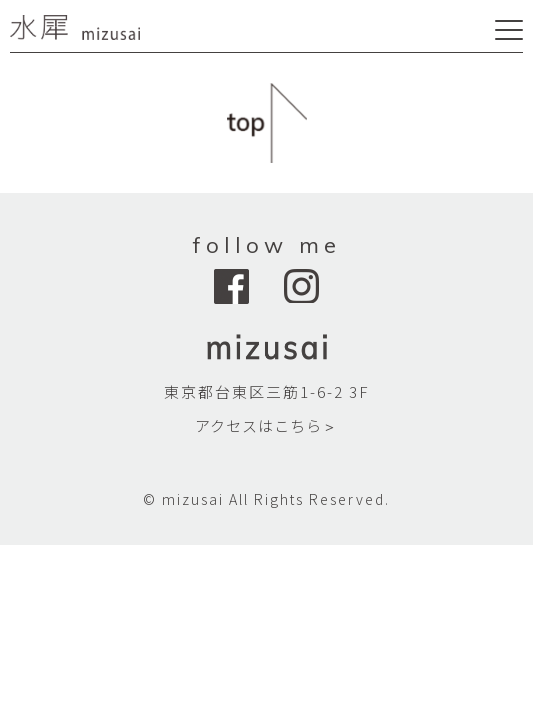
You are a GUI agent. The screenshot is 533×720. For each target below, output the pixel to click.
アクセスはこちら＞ (266, 425)
